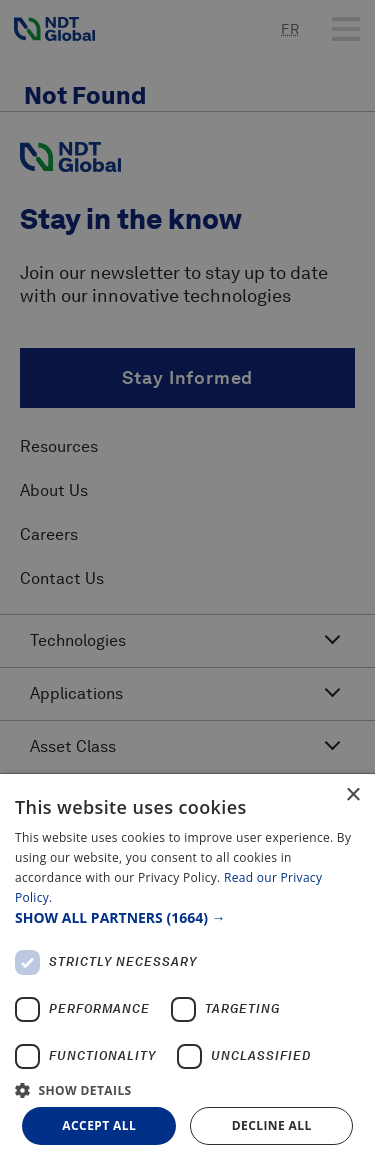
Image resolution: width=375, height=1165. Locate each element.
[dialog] (187, 969)
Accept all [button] (99, 1125)
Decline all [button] (272, 1125)
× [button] (352, 795)
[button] (187, 917)
